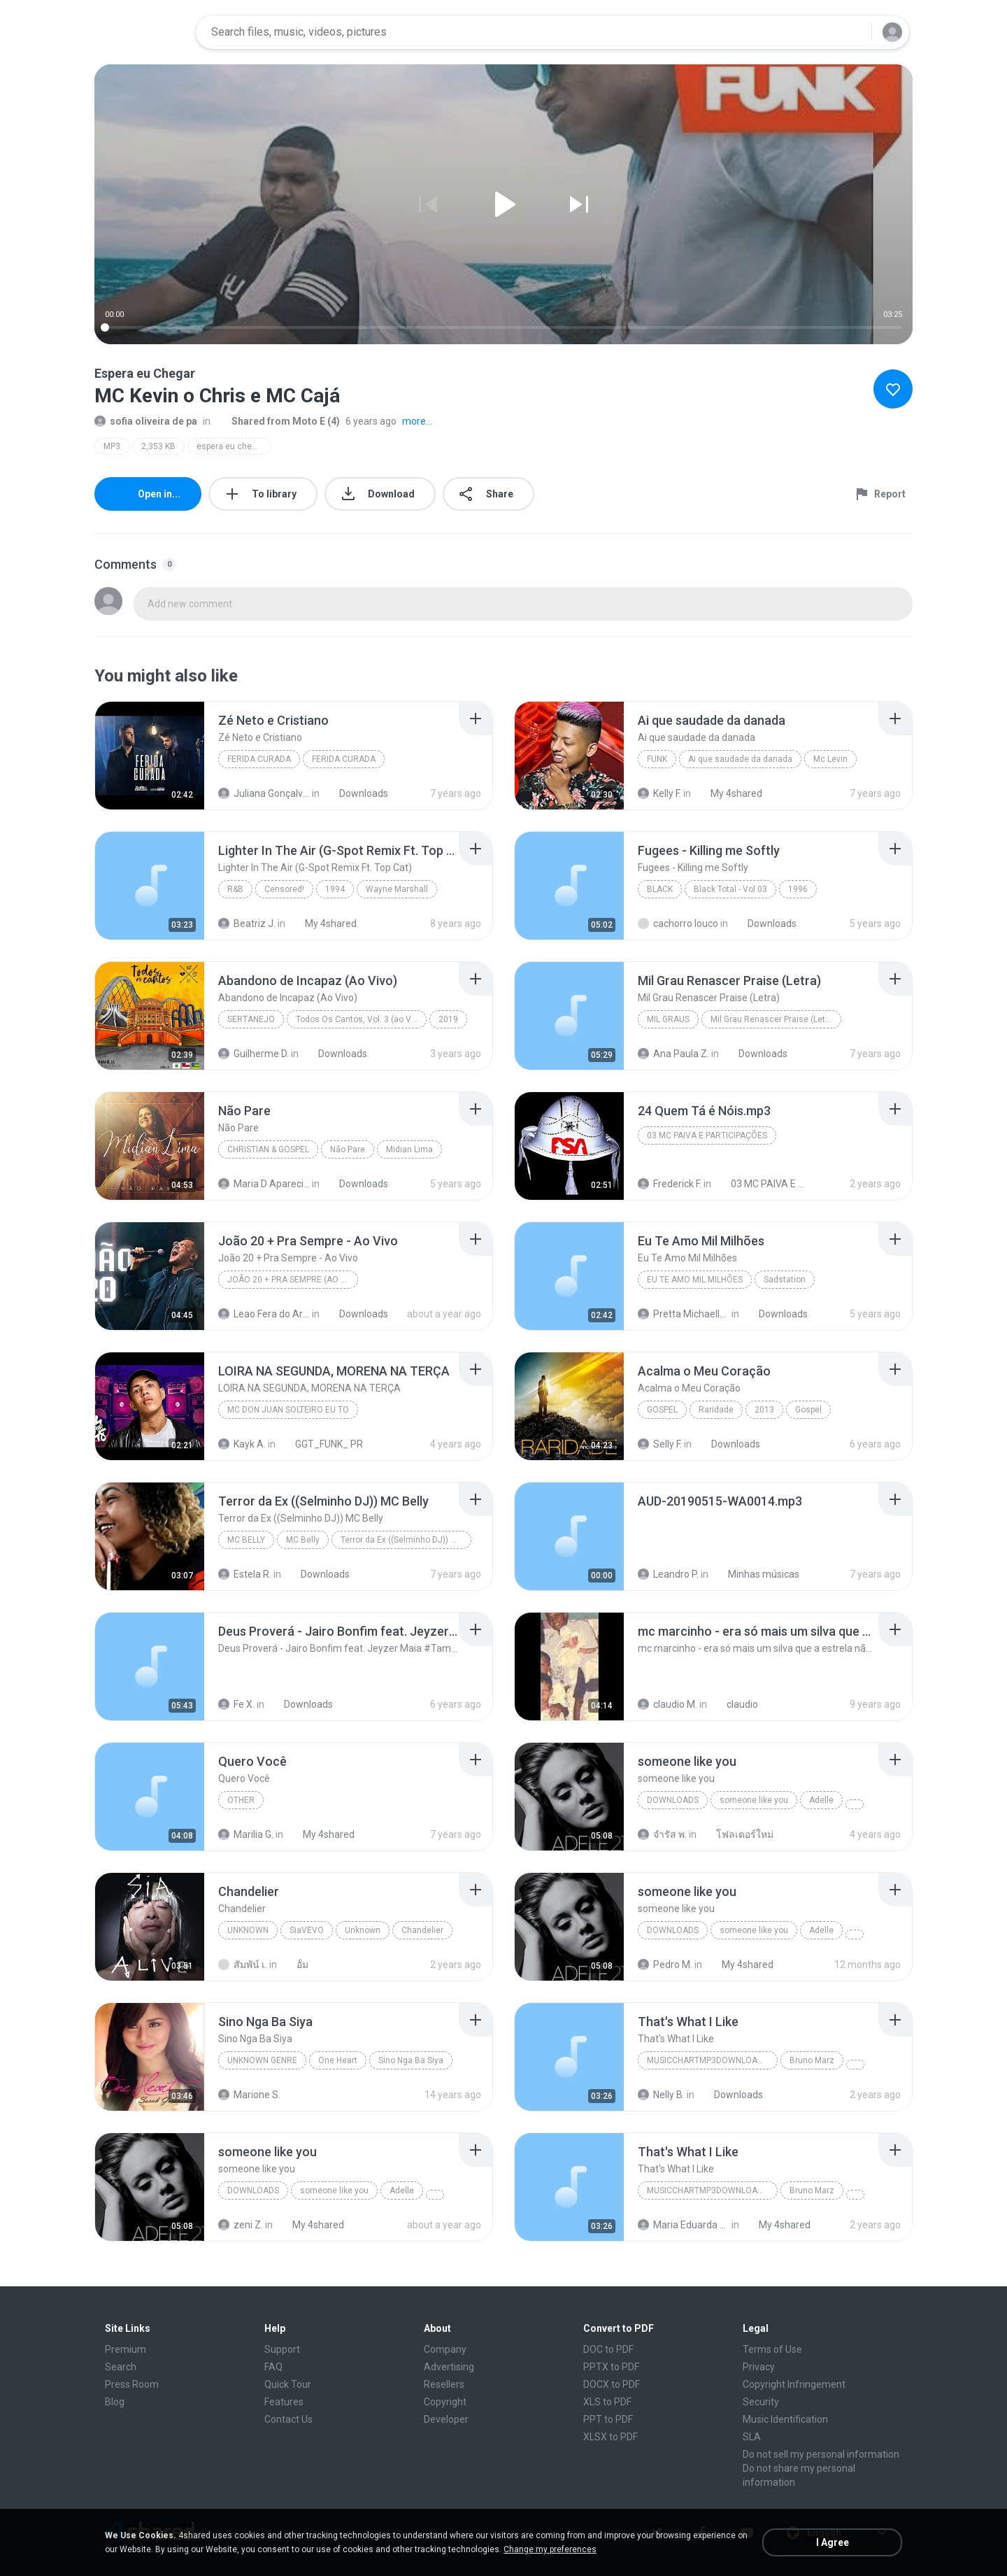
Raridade (716, 1410)
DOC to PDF (608, 2349)
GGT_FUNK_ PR (321, 1444)
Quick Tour (287, 2384)
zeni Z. (240, 2224)
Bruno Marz (812, 2060)
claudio (734, 1704)
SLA (752, 2436)
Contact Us (288, 2419)
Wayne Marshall (397, 889)
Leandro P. (668, 1574)
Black (660, 889)
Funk (657, 759)
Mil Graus (668, 1019)
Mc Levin (830, 759)
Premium (125, 2349)
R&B (235, 889)
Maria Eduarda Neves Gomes (683, 2224)
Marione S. (249, 2094)
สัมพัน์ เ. (242, 1964)
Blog (114, 2401)
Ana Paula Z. (673, 1053)
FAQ (273, 2366)
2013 (764, 1410)
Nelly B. (661, 2094)
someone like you (754, 1800)
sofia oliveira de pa (145, 421)
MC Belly (246, 1540)
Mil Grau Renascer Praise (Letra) (773, 1019)
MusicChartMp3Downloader (710, 2060)
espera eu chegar (230, 446)
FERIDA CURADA (259, 759)
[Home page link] (140, 32)
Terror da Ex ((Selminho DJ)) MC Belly (406, 1540)
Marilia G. (245, 1834)
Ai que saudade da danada (740, 759)
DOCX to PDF (611, 2384)
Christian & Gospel (268, 1149)
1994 (335, 889)
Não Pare (347, 1149)
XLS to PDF (607, 2401)
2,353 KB (158, 446)
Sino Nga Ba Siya (410, 2060)
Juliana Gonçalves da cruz (264, 793)
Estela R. (244, 1574)
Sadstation (785, 1280)
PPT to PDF (608, 2419)
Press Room (132, 2384)
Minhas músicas (756, 1574)
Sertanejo (251, 1019)
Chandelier (422, 1930)
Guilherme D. (253, 1053)
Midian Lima (409, 1149)
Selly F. (660, 1444)
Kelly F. (659, 793)
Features (283, 2401)
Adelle (821, 1800)
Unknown (248, 1930)
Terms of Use (772, 2349)
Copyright (445, 2401)
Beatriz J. (247, 923)
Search (120, 2366)
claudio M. (667, 1704)
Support (282, 2349)
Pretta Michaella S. (683, 1313)
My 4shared (728, 793)
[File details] (149, 755)
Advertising (449, 2366)
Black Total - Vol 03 (730, 889)
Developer (446, 2419)
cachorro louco (678, 923)
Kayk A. (242, 1444)
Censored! (284, 889)
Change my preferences (550, 2549)
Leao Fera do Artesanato (264, 1313)
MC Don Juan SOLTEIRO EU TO (288, 1410)
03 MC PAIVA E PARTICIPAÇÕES (707, 1135)
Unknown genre (262, 2060)
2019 (448, 1019)
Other (241, 1800)
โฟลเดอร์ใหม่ (737, 1834)
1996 (798, 889)
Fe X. (236, 1704)
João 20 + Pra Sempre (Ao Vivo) (292, 1280)
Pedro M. (665, 1964)
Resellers (444, 2384)
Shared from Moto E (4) (278, 421)
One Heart (337, 2060)
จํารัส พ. (662, 1834)
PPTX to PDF (611, 2366)
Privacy (759, 2366)
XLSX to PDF (610, 2436)
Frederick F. (669, 1183)
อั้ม (294, 1964)
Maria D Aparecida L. (264, 1183)
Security (761, 2401)
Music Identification (785, 2419)
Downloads (356, 793)
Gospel (662, 1410)
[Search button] (852, 32)
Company (445, 2349)
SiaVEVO (307, 1930)
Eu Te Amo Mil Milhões (695, 1280)
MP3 (111, 446)
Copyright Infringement (794, 2384)
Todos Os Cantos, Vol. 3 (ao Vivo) (360, 1019)
